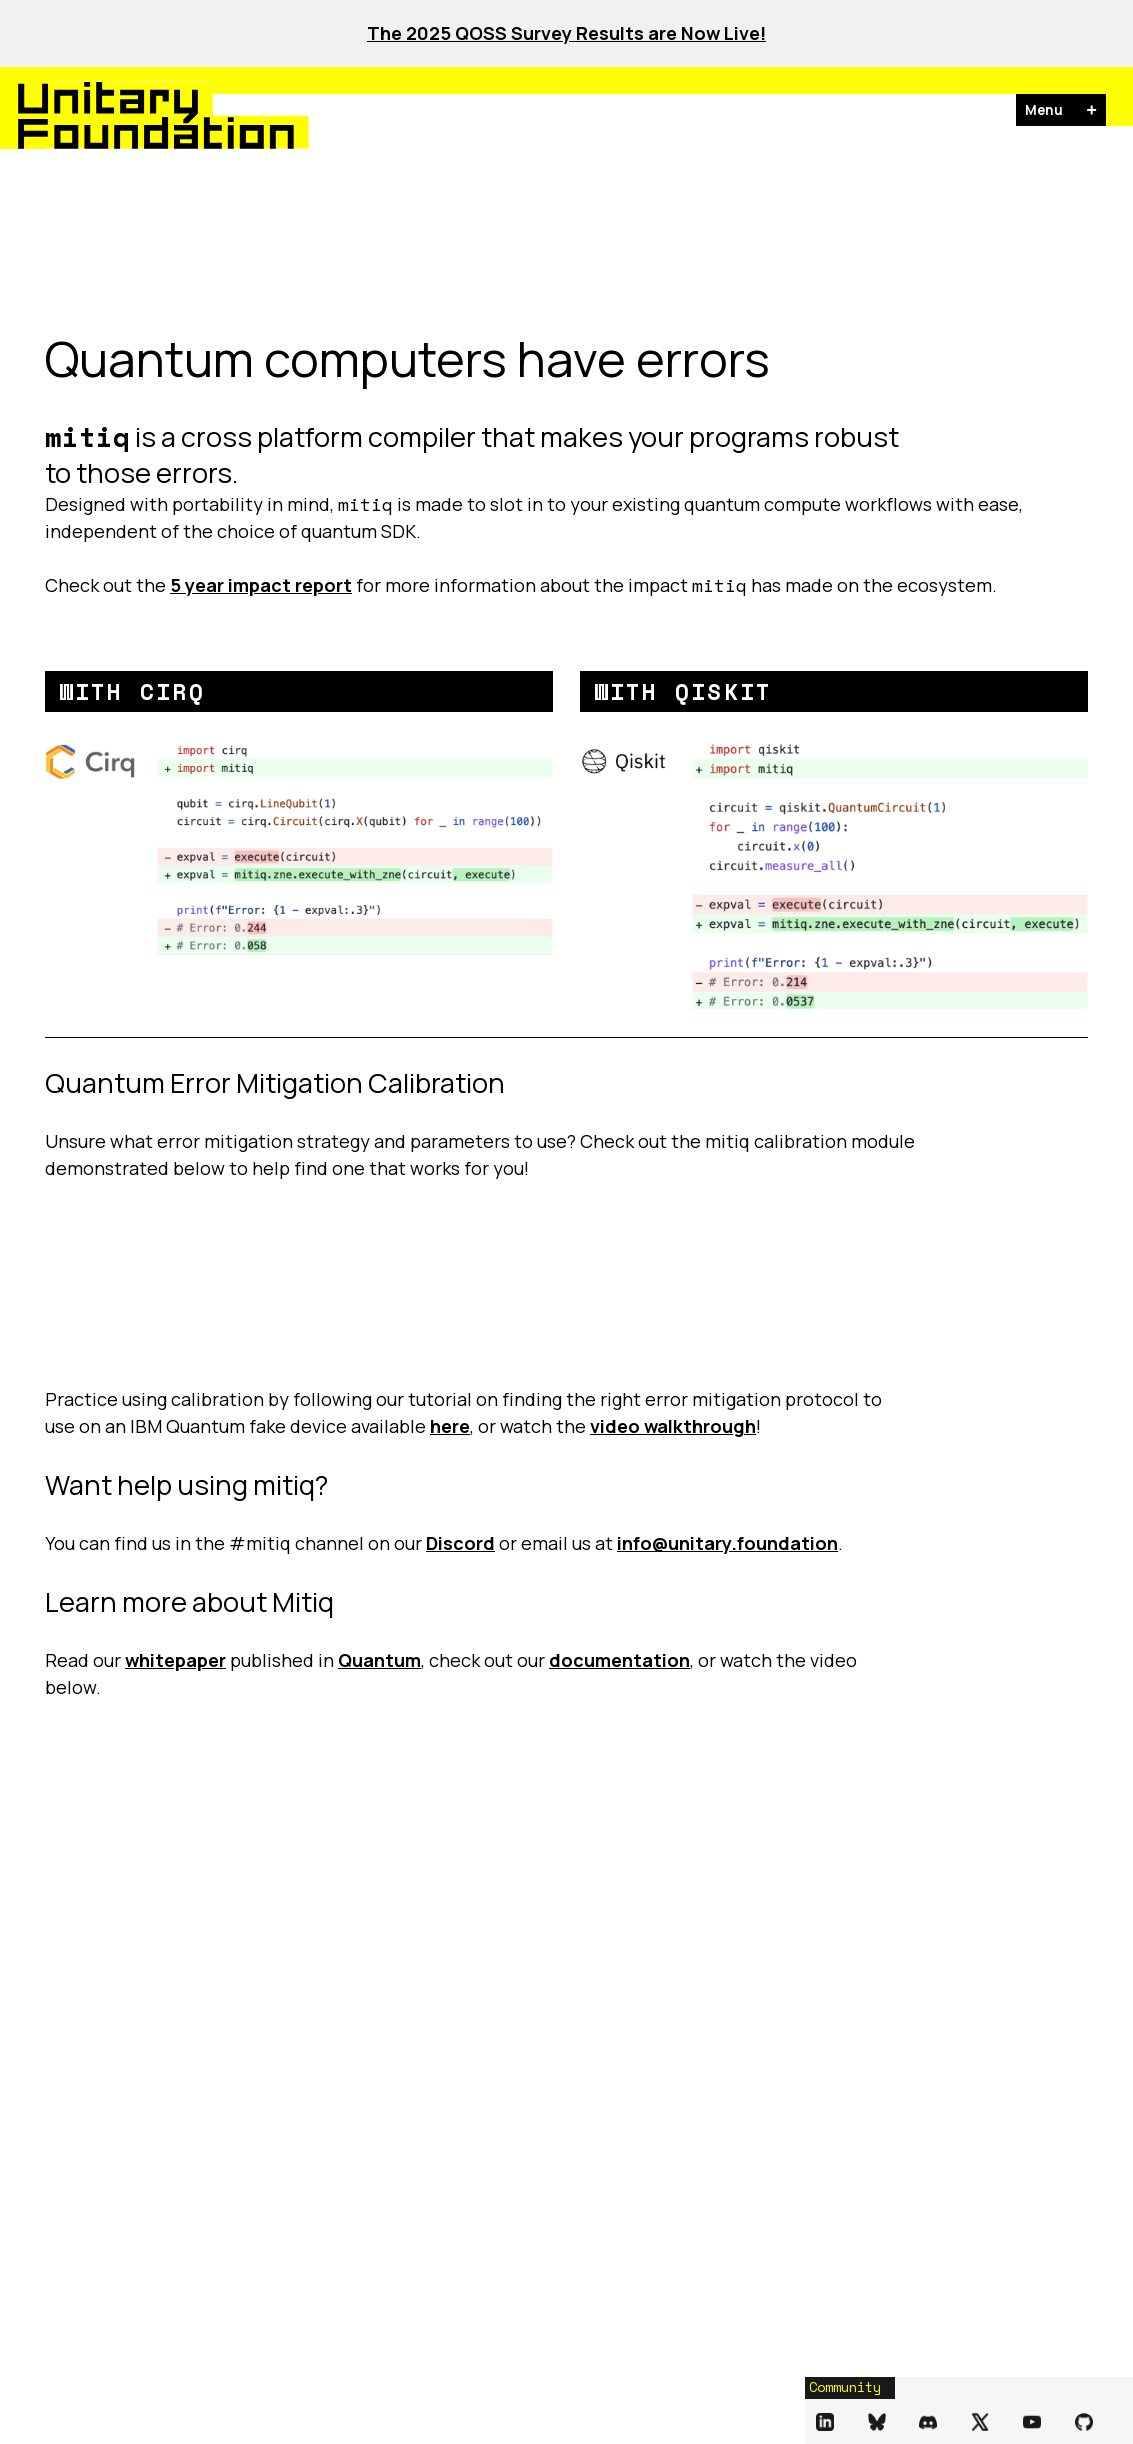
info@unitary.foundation (727, 1543)
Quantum (379, 1660)
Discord (460, 1543)
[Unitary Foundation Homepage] (113, 115)
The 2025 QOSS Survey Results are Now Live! (566, 33)
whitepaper (175, 1660)
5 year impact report (261, 585)
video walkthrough (673, 1426)
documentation (619, 1660)
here (450, 1426)
